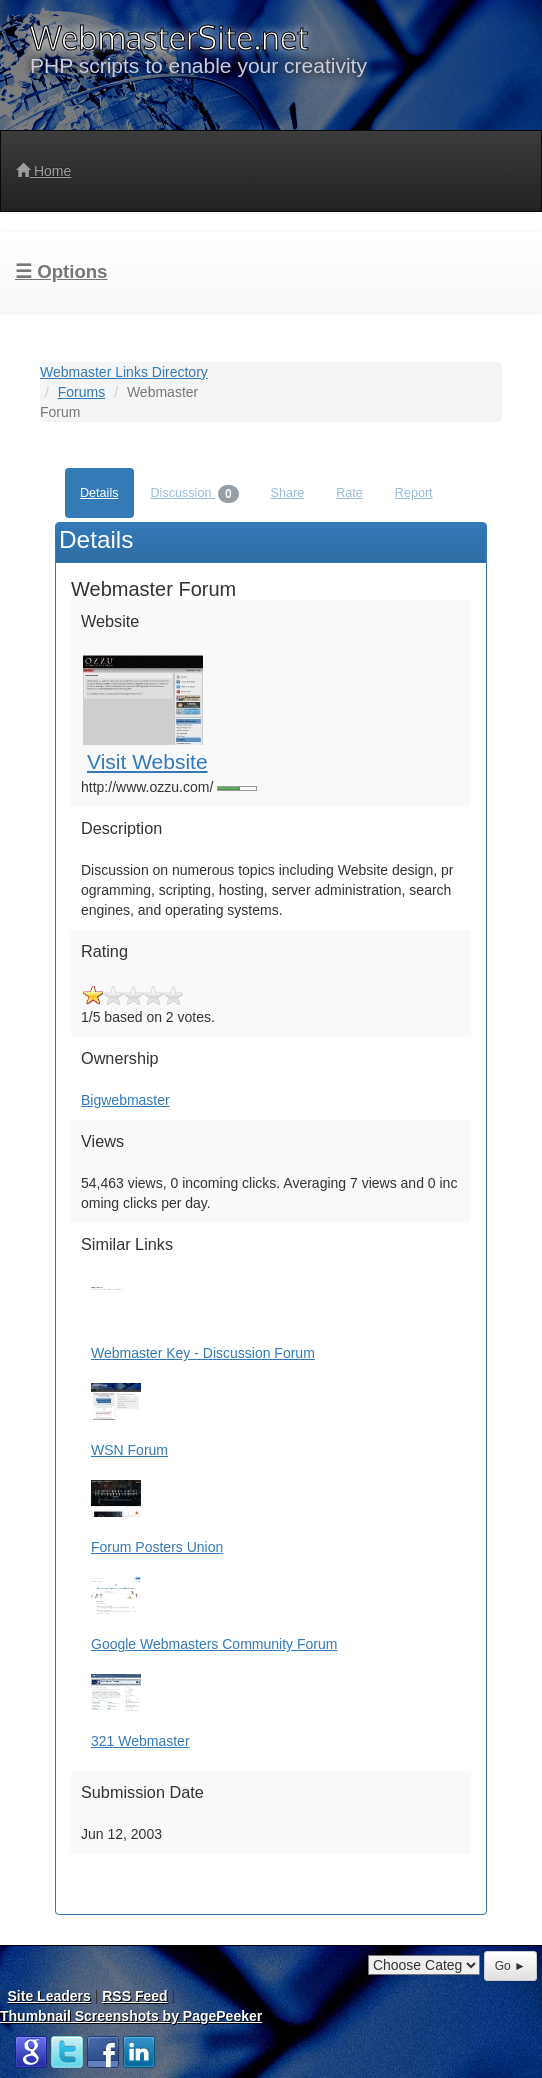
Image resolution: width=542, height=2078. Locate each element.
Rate (349, 493)
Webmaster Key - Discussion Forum (203, 1353)
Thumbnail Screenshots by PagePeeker (131, 2016)
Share (288, 493)
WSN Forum (129, 1450)
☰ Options (61, 271)
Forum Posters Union (157, 1547)
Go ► (510, 1966)
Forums (81, 392)
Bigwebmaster (125, 1100)
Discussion (195, 494)
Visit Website (147, 761)
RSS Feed (134, 1996)
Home (43, 171)
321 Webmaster (140, 1741)
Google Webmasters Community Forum (214, 1644)
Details (99, 493)
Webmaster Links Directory (124, 372)
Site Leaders (49, 1996)
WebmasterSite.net (169, 37)
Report (414, 493)
